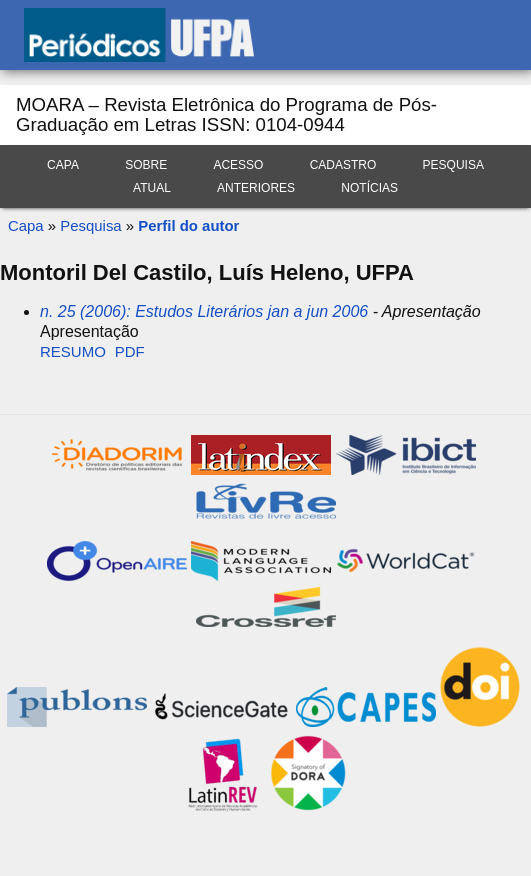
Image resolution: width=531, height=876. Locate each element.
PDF (130, 351)
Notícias (369, 188)
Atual (152, 188)
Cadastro (343, 165)
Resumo (73, 351)
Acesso (238, 165)
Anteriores (256, 188)
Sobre (146, 165)
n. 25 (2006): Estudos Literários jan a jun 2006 (204, 311)
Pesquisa (453, 165)
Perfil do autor (188, 225)
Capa (63, 165)
